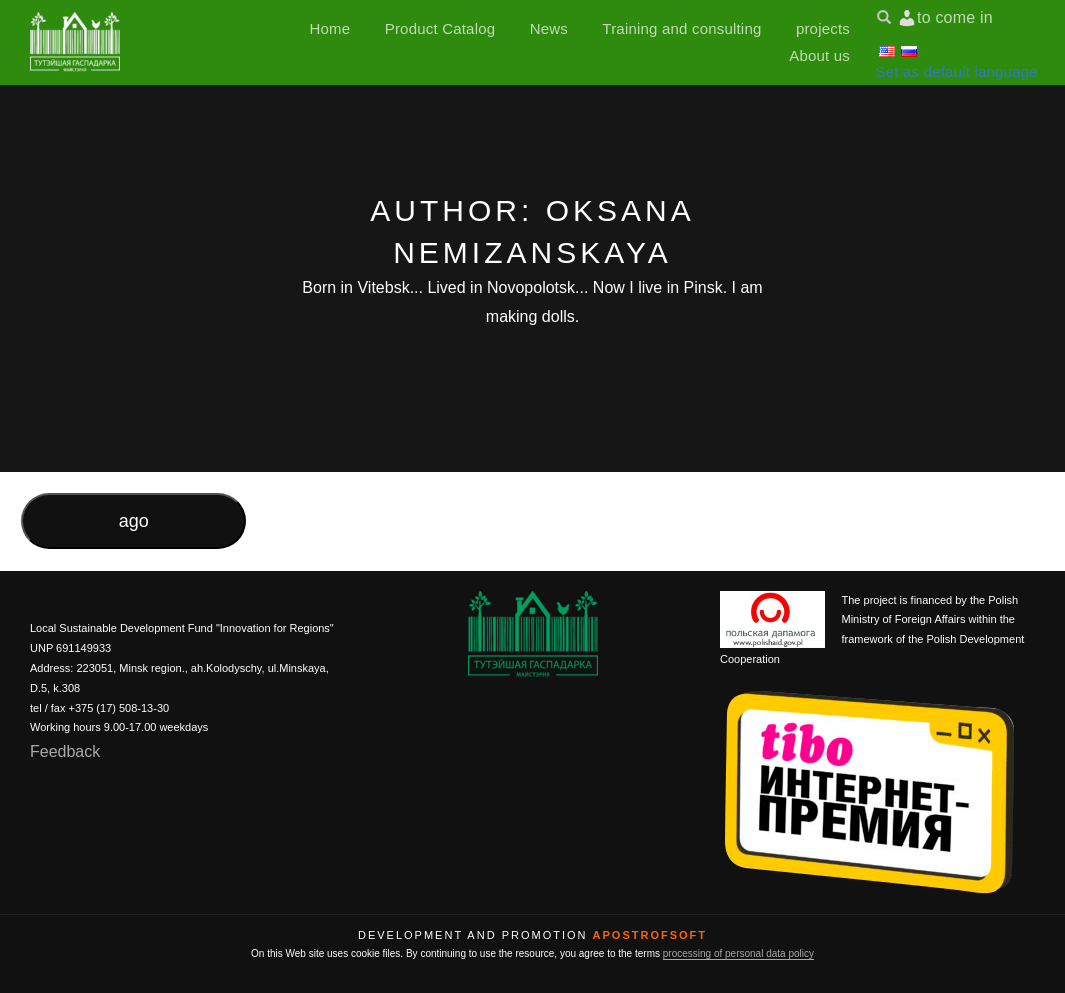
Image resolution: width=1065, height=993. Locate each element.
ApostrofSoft (650, 935)
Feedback (65, 751)
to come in (955, 17)
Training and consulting (681, 28)
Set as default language (957, 71)
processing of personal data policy (738, 953)
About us (819, 55)
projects (823, 28)
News (549, 28)
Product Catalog (440, 28)
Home (330, 28)
